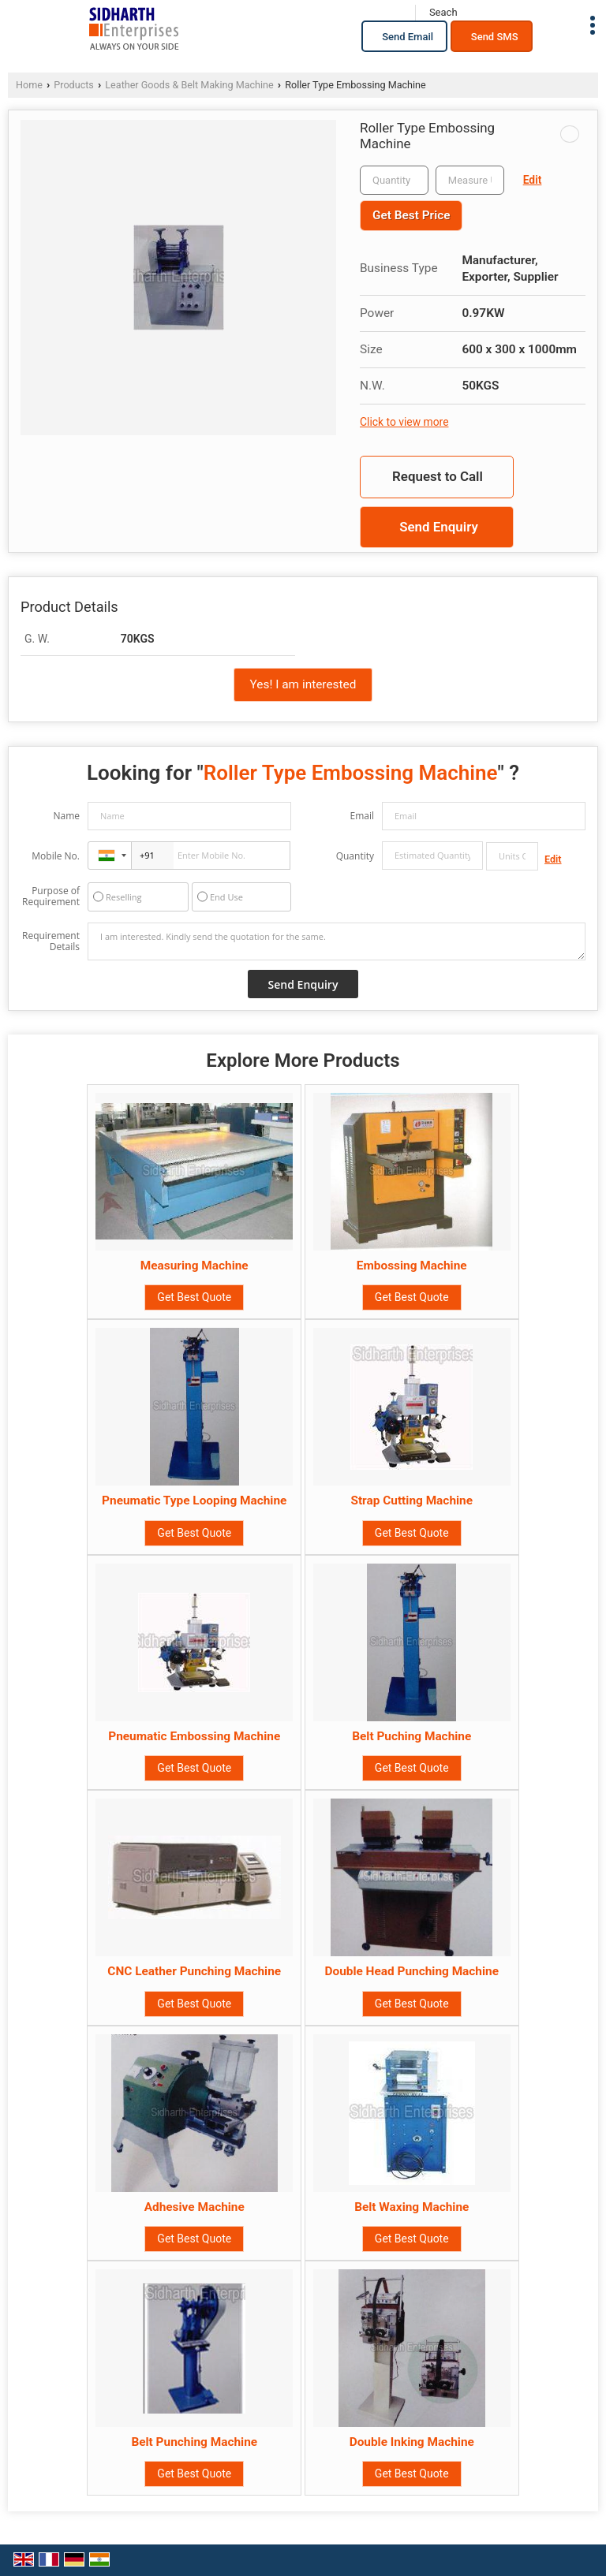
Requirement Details (51, 941)
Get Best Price (411, 215)
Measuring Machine (194, 1265)
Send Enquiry (438, 527)
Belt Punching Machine (194, 2442)
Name (66, 815)
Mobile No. (56, 856)
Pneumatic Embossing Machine (194, 1736)
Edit (532, 179)
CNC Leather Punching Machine (194, 1971)
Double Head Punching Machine (411, 1971)
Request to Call (437, 476)
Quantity (355, 856)
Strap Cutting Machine (411, 1500)
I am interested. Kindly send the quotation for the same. (336, 941)
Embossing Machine (412, 1265)
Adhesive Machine (194, 2207)
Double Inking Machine (412, 2442)
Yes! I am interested (303, 684)
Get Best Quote (194, 1297)
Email (362, 815)
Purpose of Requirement (51, 896)
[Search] (443, 13)
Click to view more (404, 422)
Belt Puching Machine (411, 1736)
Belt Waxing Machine (411, 2207)
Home (29, 85)
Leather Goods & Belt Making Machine (189, 85)
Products (74, 85)
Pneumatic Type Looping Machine (194, 1500)
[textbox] (470, 180)
